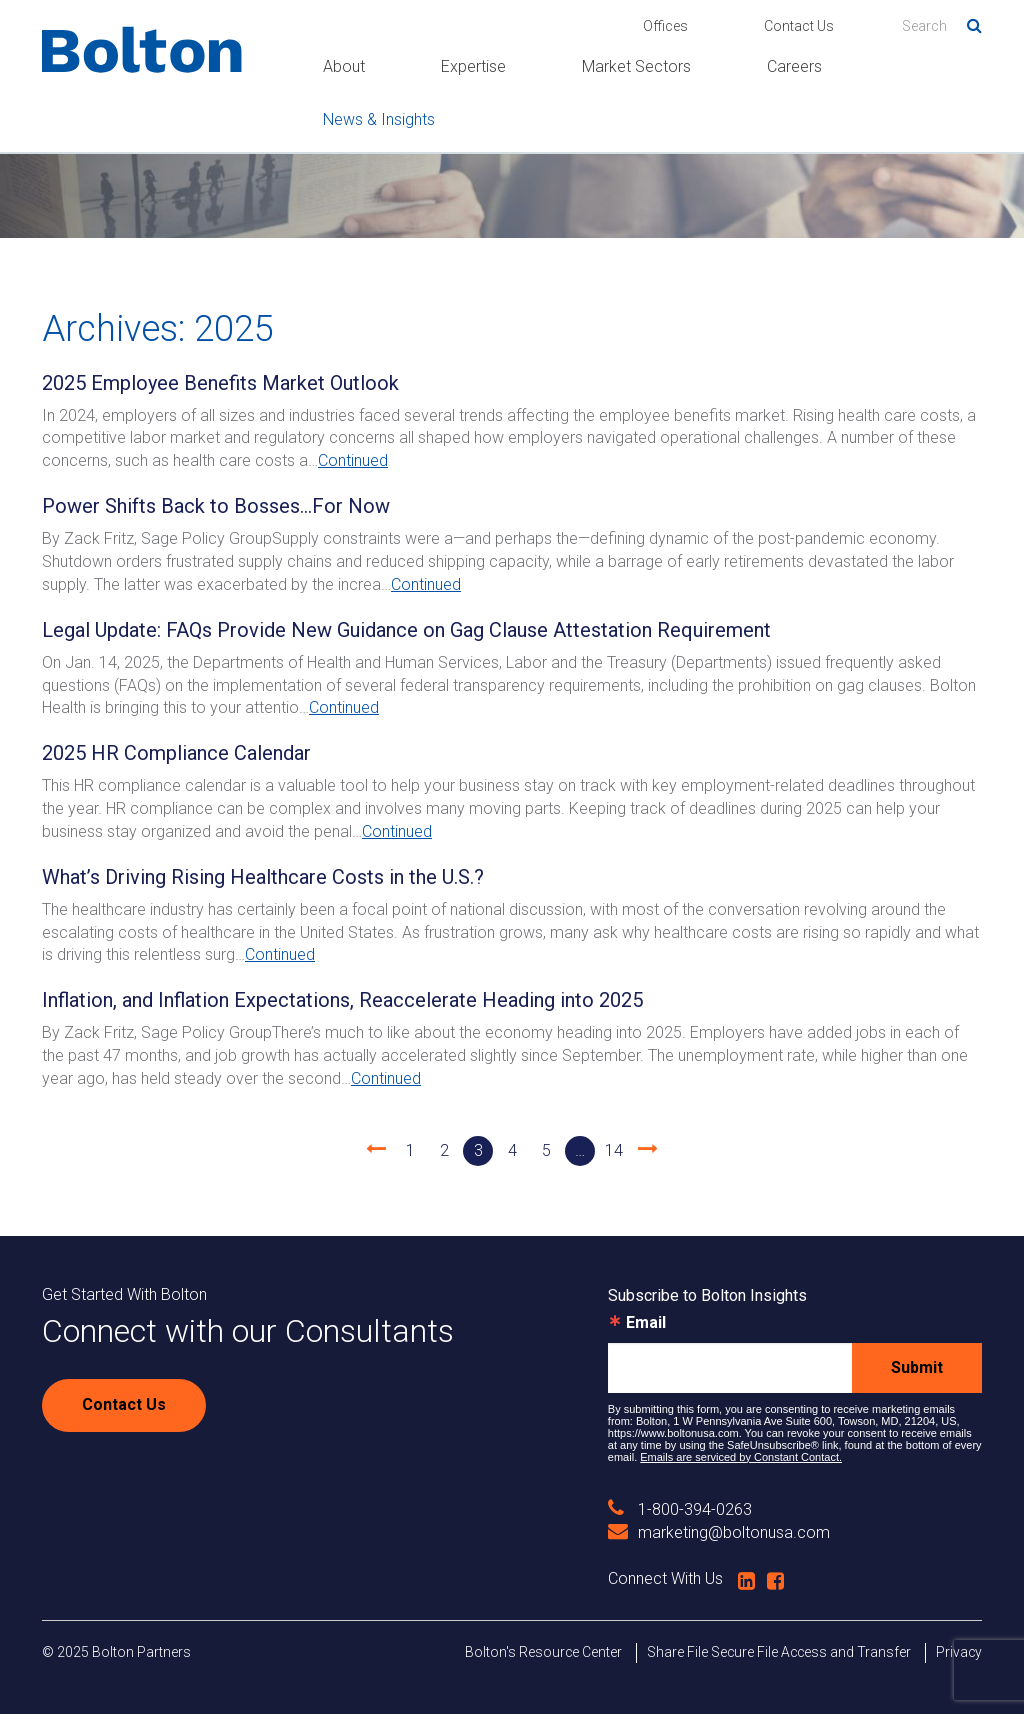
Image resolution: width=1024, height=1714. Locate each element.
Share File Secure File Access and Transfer (779, 1652)
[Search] (942, 26)
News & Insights (379, 119)
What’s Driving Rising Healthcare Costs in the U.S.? (263, 877)
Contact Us (799, 26)
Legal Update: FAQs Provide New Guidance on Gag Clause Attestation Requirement (406, 630)
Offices (665, 26)
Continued (353, 460)
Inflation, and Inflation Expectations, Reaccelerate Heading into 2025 (342, 1000)
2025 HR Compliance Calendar (176, 753)
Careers (794, 66)
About (344, 66)
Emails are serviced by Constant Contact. (741, 1457)
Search (967, 22)
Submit (917, 1367)
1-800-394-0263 (680, 1509)
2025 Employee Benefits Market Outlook (220, 383)
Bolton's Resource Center (543, 1652)
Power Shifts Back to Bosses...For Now (216, 506)
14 (614, 1150)
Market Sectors (636, 66)
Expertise (473, 66)
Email (646, 1323)
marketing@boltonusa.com (719, 1532)
